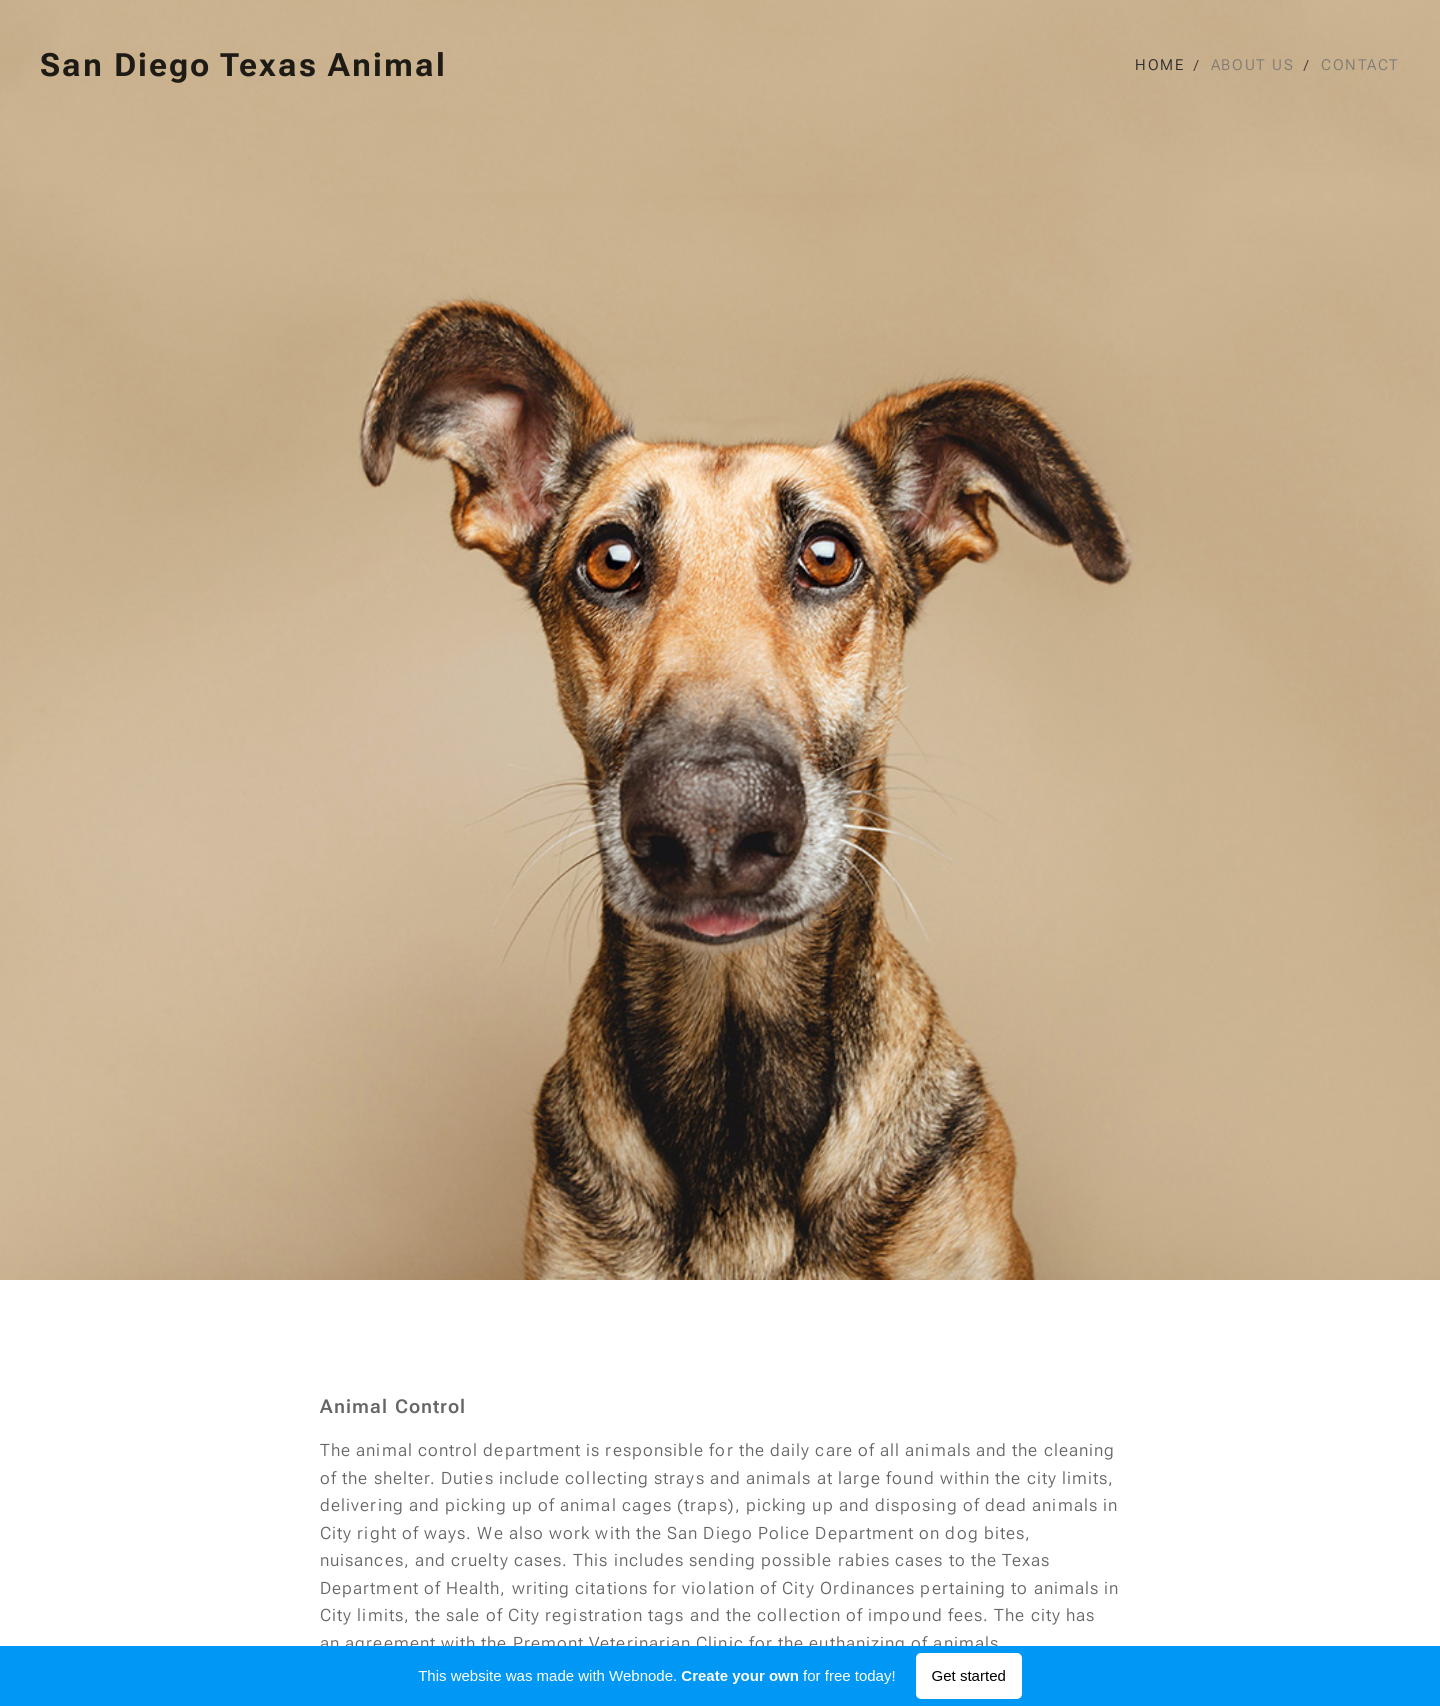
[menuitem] (1164, 65)
